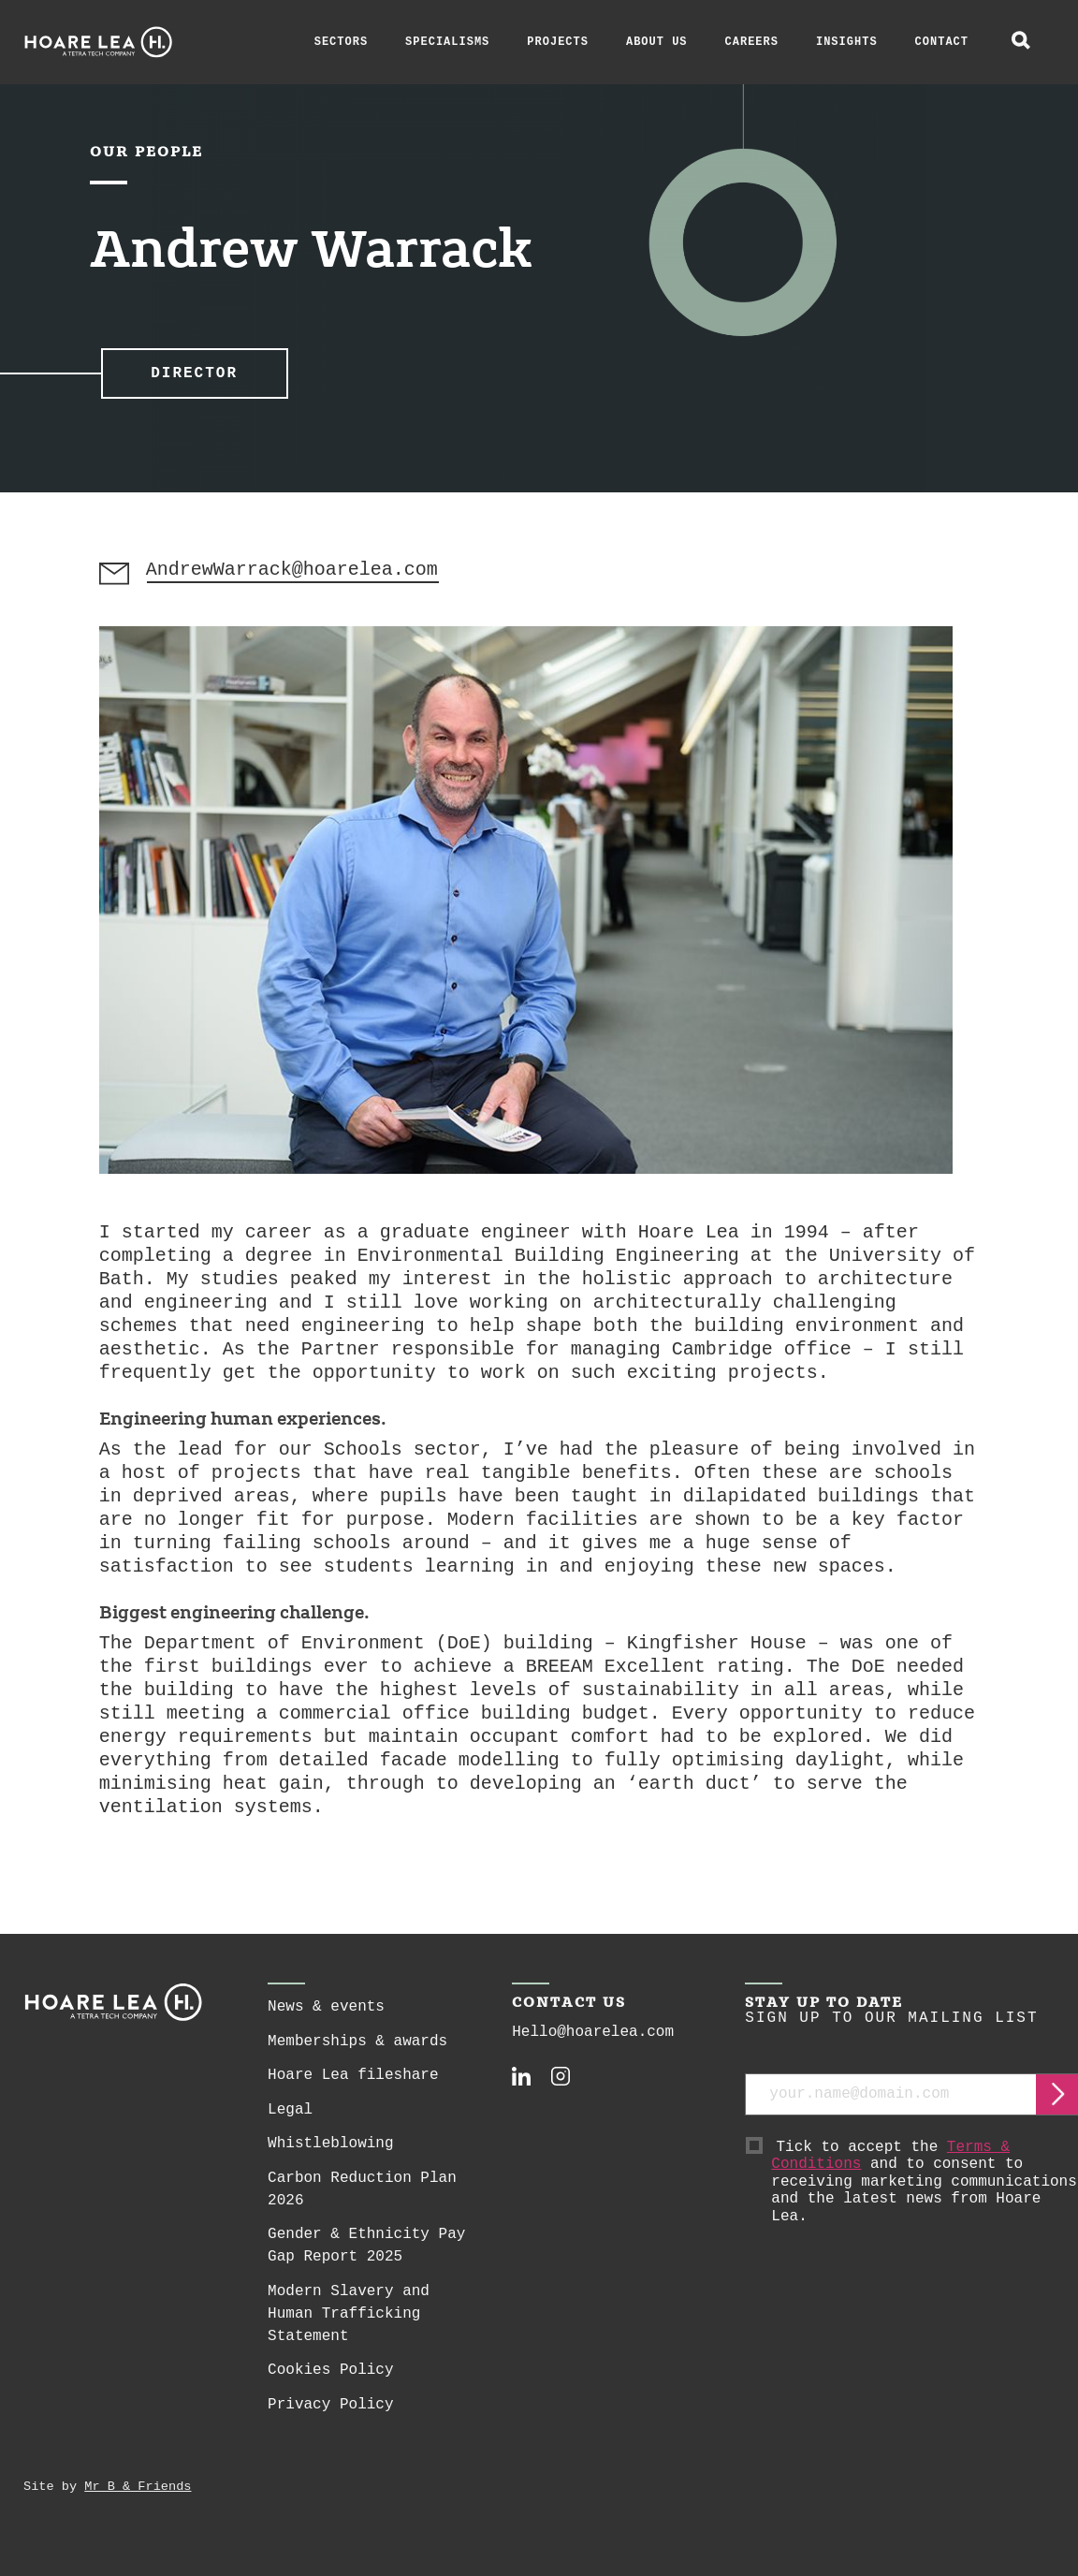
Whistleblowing (330, 2152)
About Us (657, 42)
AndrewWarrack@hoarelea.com (294, 580)
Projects (558, 42)
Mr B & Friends (137, 2496)
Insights (847, 42)
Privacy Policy (330, 2414)
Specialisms (447, 42)
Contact (942, 42)
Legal (290, 2119)
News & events (326, 2016)
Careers (752, 42)
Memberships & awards (357, 2050)
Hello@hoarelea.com (593, 2041)
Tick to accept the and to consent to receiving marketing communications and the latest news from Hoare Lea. (924, 2191)
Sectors (341, 42)
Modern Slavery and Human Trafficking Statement (349, 2323)
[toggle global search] (1021, 42)
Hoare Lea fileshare (353, 2084)
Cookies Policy (330, 2379)
